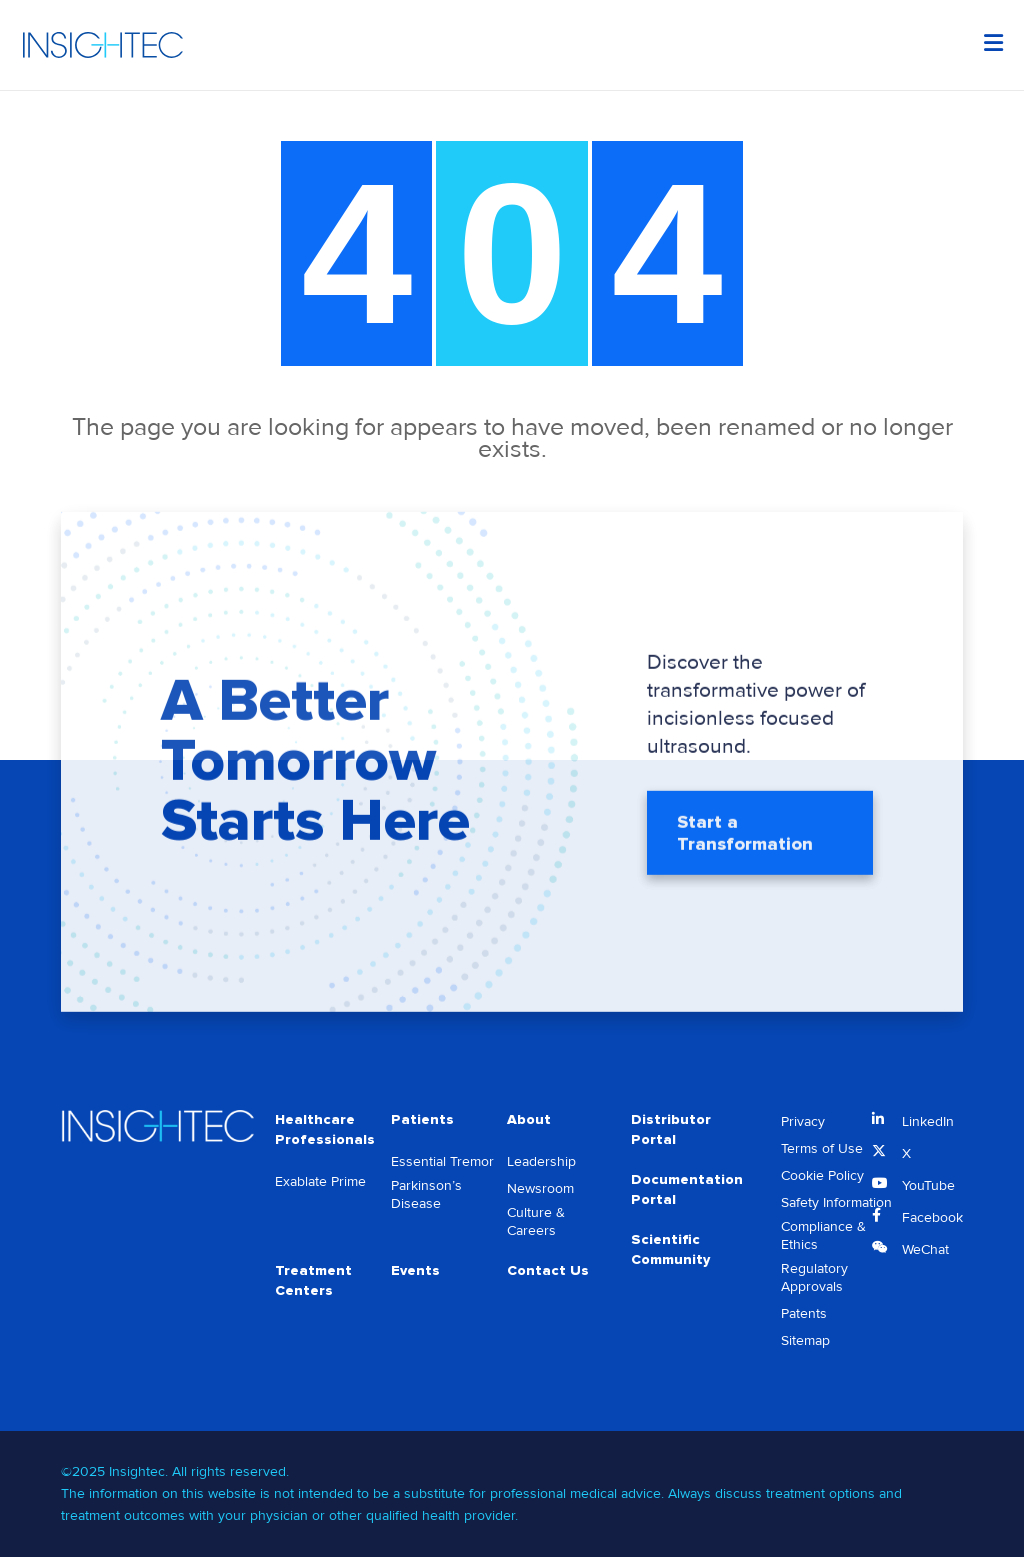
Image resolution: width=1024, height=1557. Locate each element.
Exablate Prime (320, 1181)
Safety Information (836, 1202)
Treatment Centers (313, 1280)
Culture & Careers (536, 1221)
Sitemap (805, 1340)
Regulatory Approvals (814, 1277)
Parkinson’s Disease (426, 1194)
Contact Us (548, 1270)
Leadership (541, 1161)
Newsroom (540, 1188)
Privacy (803, 1121)
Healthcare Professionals (325, 1129)
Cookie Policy (822, 1175)
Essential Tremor (442, 1161)
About (529, 1119)
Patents (804, 1313)
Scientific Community (670, 1249)
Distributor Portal (671, 1129)
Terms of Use (822, 1148)
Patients (422, 1119)
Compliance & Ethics (823, 1235)
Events (415, 1270)
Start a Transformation (745, 835)
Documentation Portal (687, 1189)
